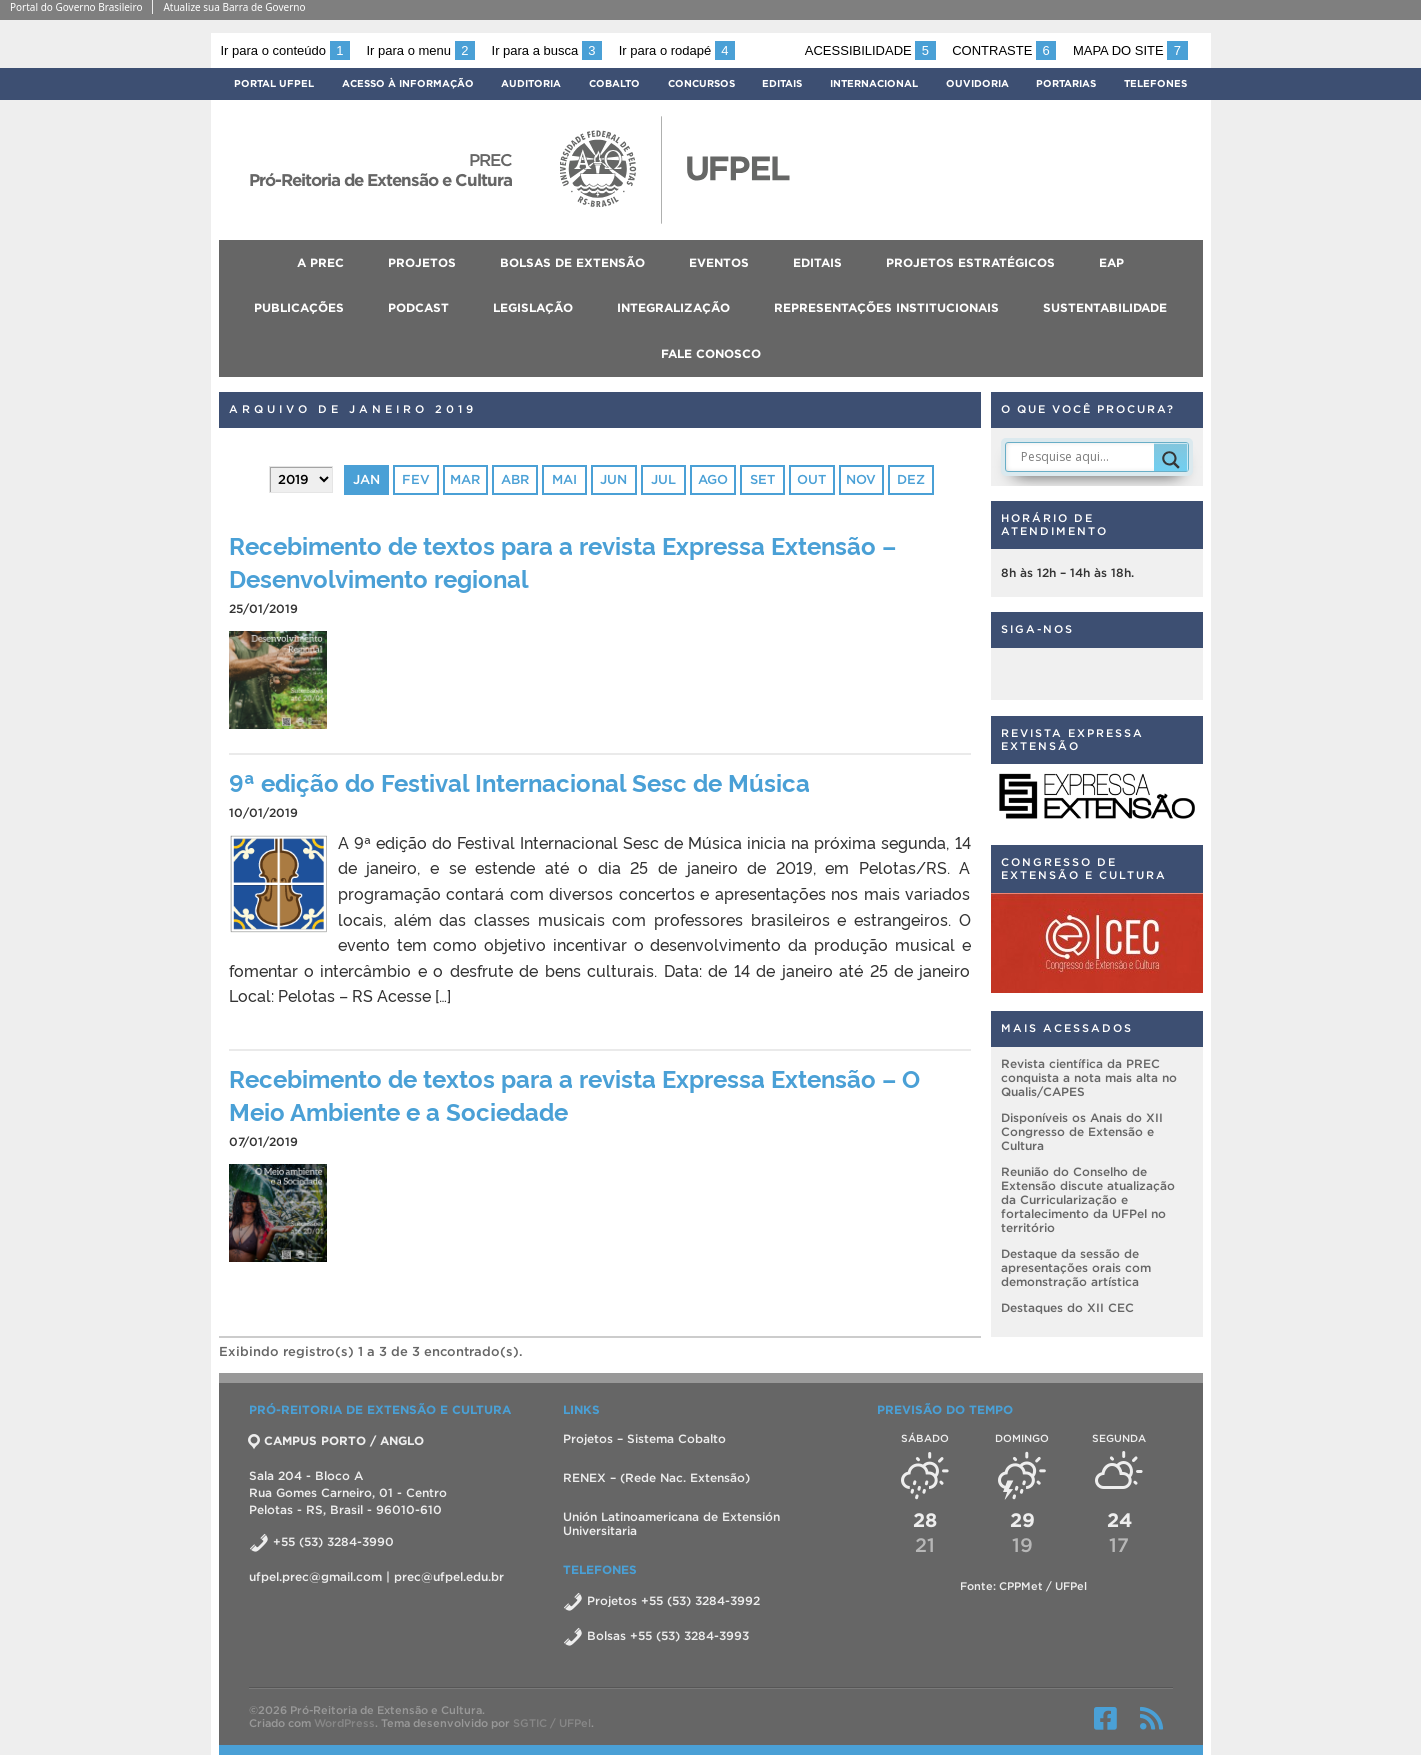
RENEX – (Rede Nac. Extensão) (656, 1477)
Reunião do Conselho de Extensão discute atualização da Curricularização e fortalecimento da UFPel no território (1088, 1199)
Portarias (1066, 83)
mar (465, 479)
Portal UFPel (274, 83)
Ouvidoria (977, 83)
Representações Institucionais (886, 307)
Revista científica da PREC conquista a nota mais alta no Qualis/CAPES (1089, 1077)
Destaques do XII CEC (1067, 1307)
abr (515, 479)
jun (613, 479)
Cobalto (614, 83)
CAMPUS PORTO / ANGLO (336, 1440)
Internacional (874, 83)
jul (663, 479)
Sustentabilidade (1105, 307)
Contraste (1004, 50)
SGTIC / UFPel (552, 1723)
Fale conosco (711, 353)
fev (416, 479)
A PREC (320, 262)
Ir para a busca (547, 50)
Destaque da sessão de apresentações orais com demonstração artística (1076, 1267)
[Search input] (1085, 457)
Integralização (673, 307)
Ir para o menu (421, 50)
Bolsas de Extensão (572, 262)
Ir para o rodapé (677, 50)
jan (366, 479)
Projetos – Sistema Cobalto (644, 1438)
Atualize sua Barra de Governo (234, 7)
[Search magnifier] (1171, 460)
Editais (782, 83)
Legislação (533, 307)
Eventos (719, 262)
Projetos (422, 262)
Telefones (1155, 83)
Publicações (299, 307)
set (762, 479)
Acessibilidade (870, 50)
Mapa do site (1130, 50)
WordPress (344, 1723)
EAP (1111, 262)
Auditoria (531, 83)
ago (713, 479)
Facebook (1105, 1718)
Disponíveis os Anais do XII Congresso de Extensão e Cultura (1082, 1131)
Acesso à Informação (408, 83)
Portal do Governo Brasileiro (76, 7)
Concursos (701, 83)
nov (861, 479)
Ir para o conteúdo (285, 50)
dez (911, 479)
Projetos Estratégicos (970, 262)
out (811, 479)
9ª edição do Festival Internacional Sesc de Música (519, 781)
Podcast (418, 307)
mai (564, 479)
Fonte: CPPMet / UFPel (1023, 1586)
